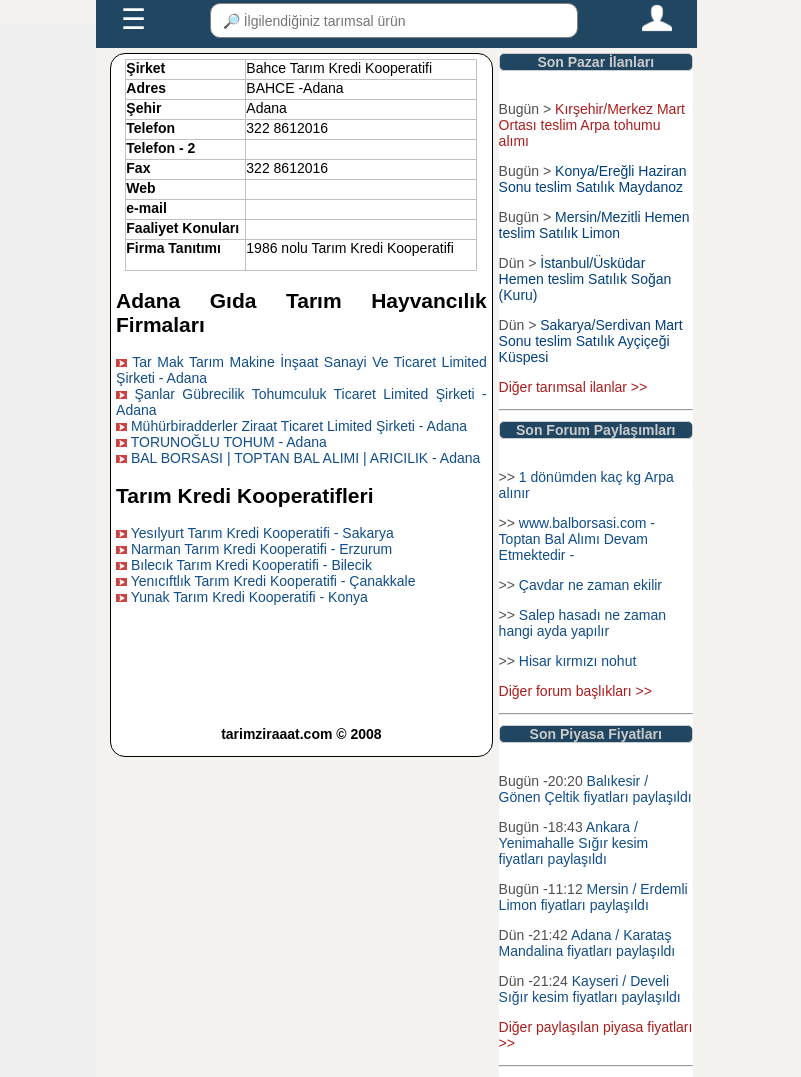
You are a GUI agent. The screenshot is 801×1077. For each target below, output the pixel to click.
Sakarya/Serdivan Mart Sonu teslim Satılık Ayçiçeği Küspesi (591, 341)
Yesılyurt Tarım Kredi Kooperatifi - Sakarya (262, 533)
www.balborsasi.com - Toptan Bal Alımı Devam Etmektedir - (577, 539)
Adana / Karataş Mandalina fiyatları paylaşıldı (587, 943)
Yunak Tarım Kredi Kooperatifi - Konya (249, 597)
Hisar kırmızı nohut (577, 661)
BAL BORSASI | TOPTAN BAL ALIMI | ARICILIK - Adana (305, 458)
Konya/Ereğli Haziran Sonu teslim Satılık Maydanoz (593, 179)
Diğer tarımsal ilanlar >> (573, 387)
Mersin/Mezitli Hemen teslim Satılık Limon (594, 225)
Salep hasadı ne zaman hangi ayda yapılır (582, 623)
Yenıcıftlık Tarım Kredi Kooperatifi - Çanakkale (273, 581)
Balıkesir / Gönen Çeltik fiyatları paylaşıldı (595, 789)
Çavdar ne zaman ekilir (590, 585)
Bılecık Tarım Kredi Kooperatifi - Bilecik (251, 565)
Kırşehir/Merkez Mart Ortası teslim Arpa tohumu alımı (592, 125)
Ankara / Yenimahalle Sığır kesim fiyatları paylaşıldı (574, 843)
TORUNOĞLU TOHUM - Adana (229, 442)
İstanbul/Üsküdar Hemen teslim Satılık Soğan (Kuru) (585, 279)
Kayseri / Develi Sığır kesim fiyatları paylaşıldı (590, 989)
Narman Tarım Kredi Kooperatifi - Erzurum (261, 549)
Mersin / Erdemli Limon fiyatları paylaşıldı (593, 897)
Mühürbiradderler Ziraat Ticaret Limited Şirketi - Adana (299, 426)
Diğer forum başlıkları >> (575, 691)
